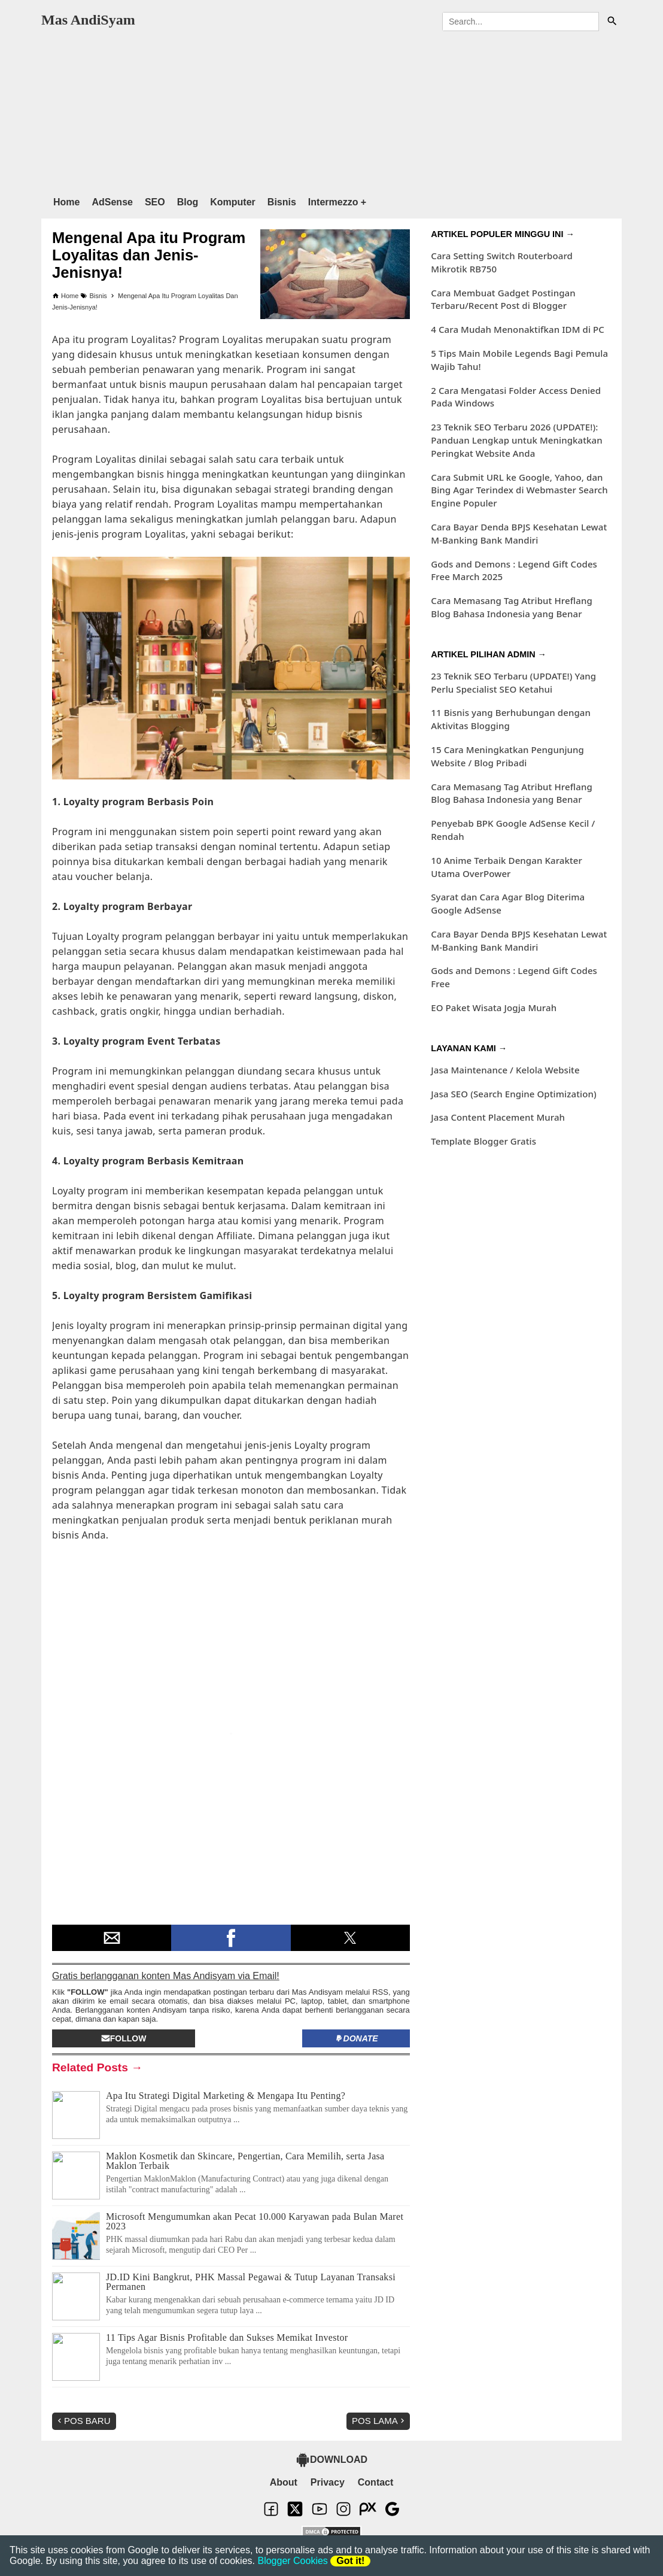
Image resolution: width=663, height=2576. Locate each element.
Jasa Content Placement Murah (498, 1117)
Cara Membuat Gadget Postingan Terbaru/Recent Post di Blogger (503, 299)
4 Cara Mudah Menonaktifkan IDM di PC (517, 329)
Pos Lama (379, 2421)
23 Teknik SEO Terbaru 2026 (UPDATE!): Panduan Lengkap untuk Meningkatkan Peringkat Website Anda (516, 440)
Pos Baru (83, 2421)
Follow (124, 2038)
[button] (111, 1938)
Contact (376, 2482)
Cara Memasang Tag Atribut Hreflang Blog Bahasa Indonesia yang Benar (511, 607)
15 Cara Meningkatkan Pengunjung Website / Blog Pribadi (507, 756)
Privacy (328, 2482)
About (283, 2482)
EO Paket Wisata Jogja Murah (493, 1008)
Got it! (350, 2561)
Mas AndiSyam (88, 20)
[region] (331, 111)
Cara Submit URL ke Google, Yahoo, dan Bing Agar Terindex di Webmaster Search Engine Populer (519, 490)
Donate (356, 2038)
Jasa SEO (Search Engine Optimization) (513, 1094)
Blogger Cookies (292, 2561)
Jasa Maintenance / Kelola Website (505, 1070)
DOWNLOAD (331, 2460)
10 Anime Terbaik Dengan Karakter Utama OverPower (506, 866)
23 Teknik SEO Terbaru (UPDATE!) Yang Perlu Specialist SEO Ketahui (513, 682)
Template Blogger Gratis (483, 1141)
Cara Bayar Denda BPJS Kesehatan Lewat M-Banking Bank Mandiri (519, 533)
